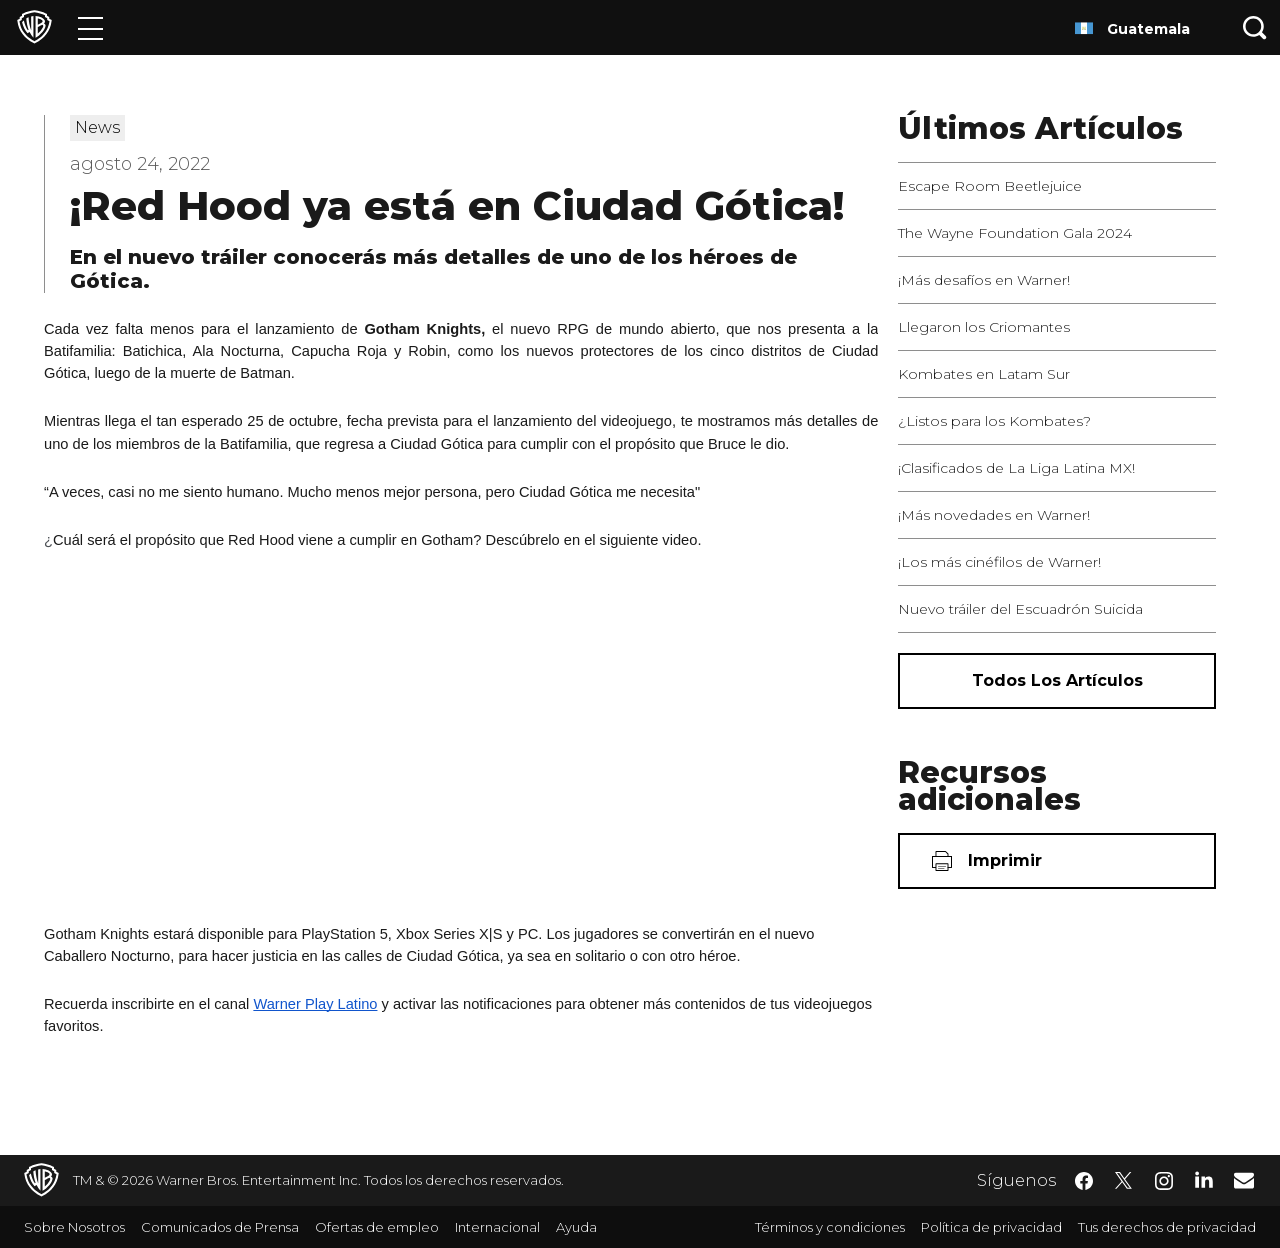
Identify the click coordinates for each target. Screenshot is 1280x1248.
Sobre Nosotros (74, 1227)
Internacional (497, 1227)
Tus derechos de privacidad (1167, 1227)
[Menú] (90, 27)
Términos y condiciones (830, 1227)
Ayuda (576, 1227)
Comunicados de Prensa (220, 1227)
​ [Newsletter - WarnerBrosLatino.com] (1244, 1180)
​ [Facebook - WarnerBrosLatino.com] (1084, 1181)
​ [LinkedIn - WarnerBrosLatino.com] (1204, 1179)
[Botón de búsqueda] (1255, 27)
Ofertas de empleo (377, 1227)
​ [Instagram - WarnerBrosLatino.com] (1164, 1181)
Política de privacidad (991, 1227)
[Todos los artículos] (1057, 681)
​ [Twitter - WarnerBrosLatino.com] (1124, 1181)
